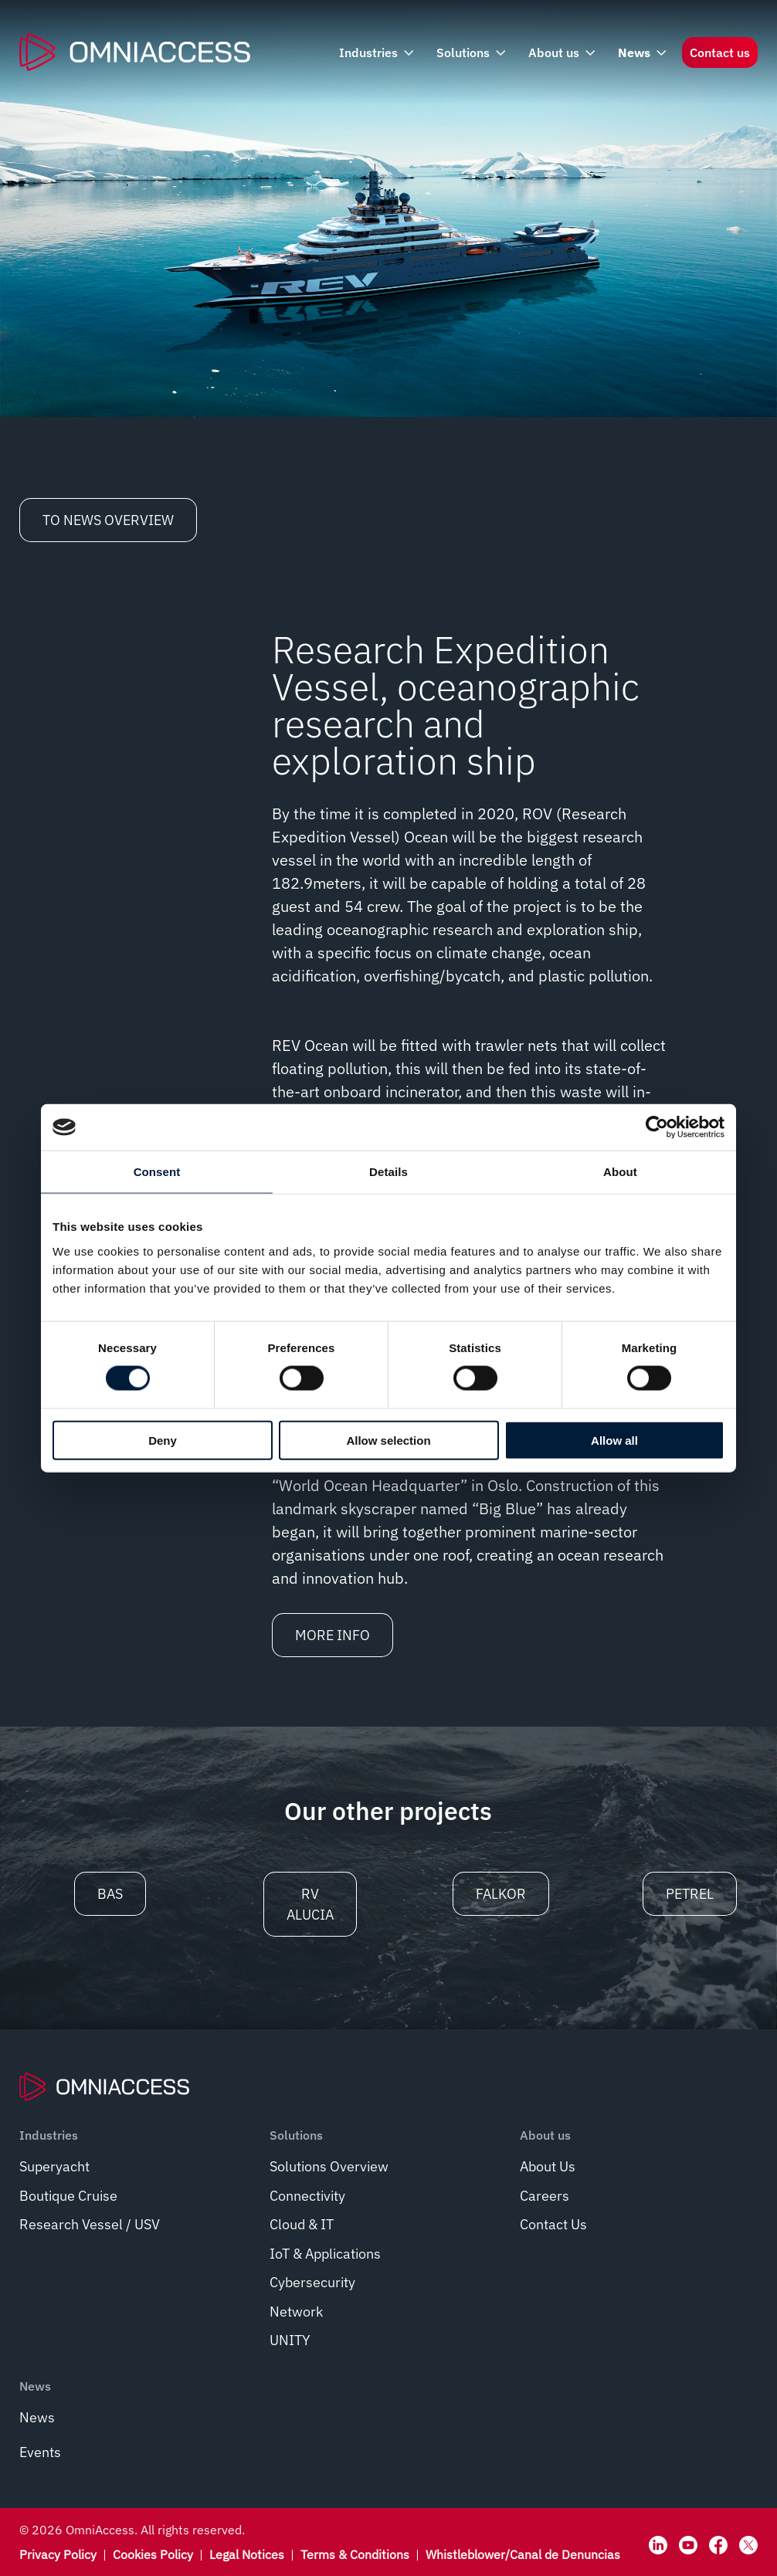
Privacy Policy (58, 2554)
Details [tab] (388, 1171)
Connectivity (307, 2196)
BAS (110, 1894)
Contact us (720, 52)
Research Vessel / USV (89, 2224)
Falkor (501, 1894)
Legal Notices (246, 2554)
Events (40, 2452)
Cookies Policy (153, 2554)
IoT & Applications (325, 2253)
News (640, 52)
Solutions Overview (329, 2166)
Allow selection (388, 1439)
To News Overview (108, 520)
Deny (162, 1439)
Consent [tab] (157, 1171)
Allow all (614, 1439)
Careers (544, 2196)
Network (296, 2311)
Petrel (690, 1894)
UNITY (290, 2340)
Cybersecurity (312, 2282)
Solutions (469, 52)
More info (332, 1635)
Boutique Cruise (68, 2196)
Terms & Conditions (354, 2554)
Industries (375, 52)
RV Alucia (310, 1904)
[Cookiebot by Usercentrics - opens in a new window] (656, 1127)
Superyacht (54, 2166)
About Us (547, 2166)
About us (560, 52)
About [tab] (620, 1171)
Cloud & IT (302, 2224)
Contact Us (553, 2224)
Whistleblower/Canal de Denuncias (523, 2554)
